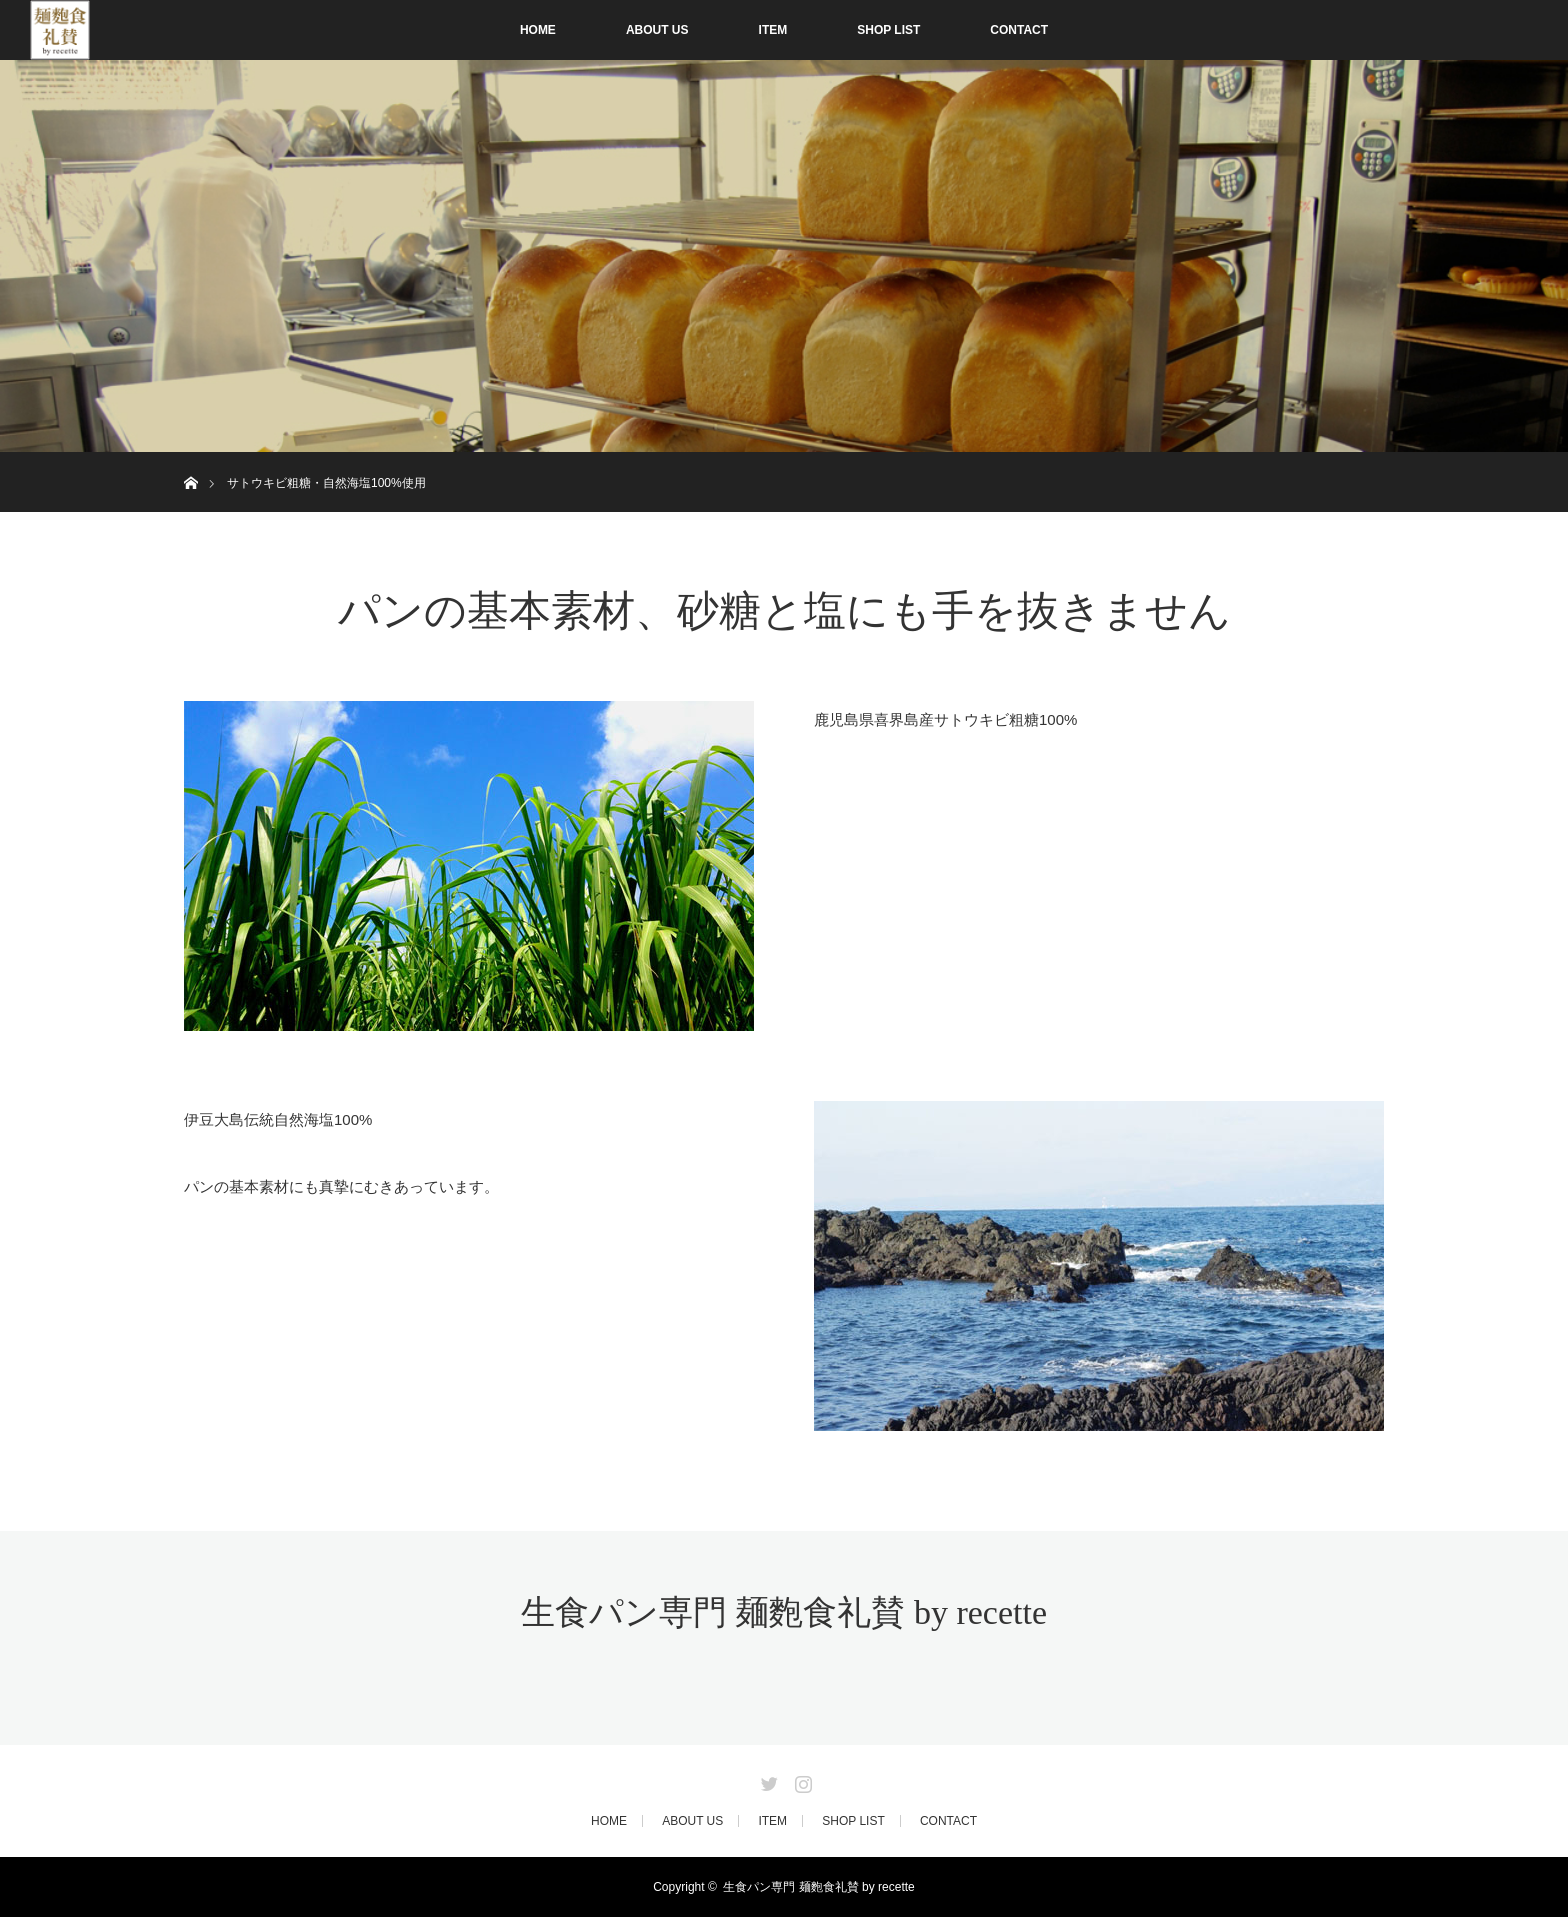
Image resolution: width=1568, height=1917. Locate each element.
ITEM (773, 30)
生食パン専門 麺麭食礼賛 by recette (784, 1612)
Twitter (767, 1780)
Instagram (801, 1780)
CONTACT (1019, 30)
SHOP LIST (888, 30)
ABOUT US (657, 30)
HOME (538, 30)
